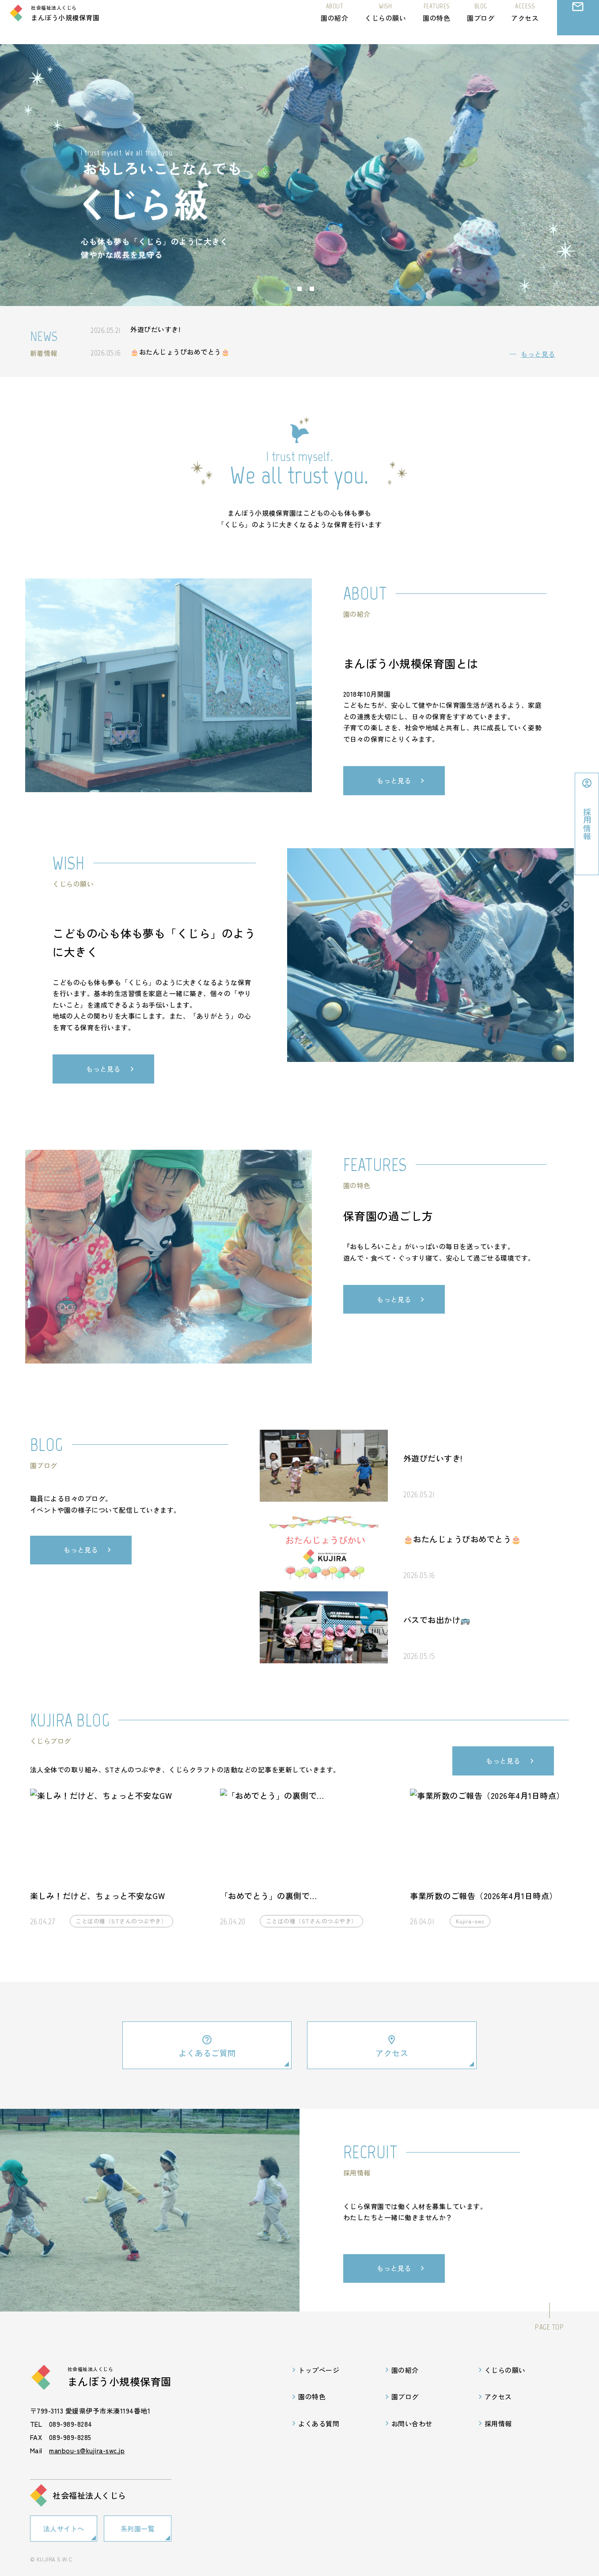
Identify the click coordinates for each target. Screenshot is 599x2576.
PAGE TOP (549, 2328)
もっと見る (538, 354)
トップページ (318, 2371)
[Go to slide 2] (299, 289)
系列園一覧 (138, 2528)
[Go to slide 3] (312, 289)
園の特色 (436, 20)
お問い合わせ (578, 28)
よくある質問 (318, 2424)
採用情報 (498, 2424)
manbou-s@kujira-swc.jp (87, 2451)
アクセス (524, 20)
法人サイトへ (63, 2528)
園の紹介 (334, 20)
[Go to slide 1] (287, 289)
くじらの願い (385, 20)
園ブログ (480, 20)
